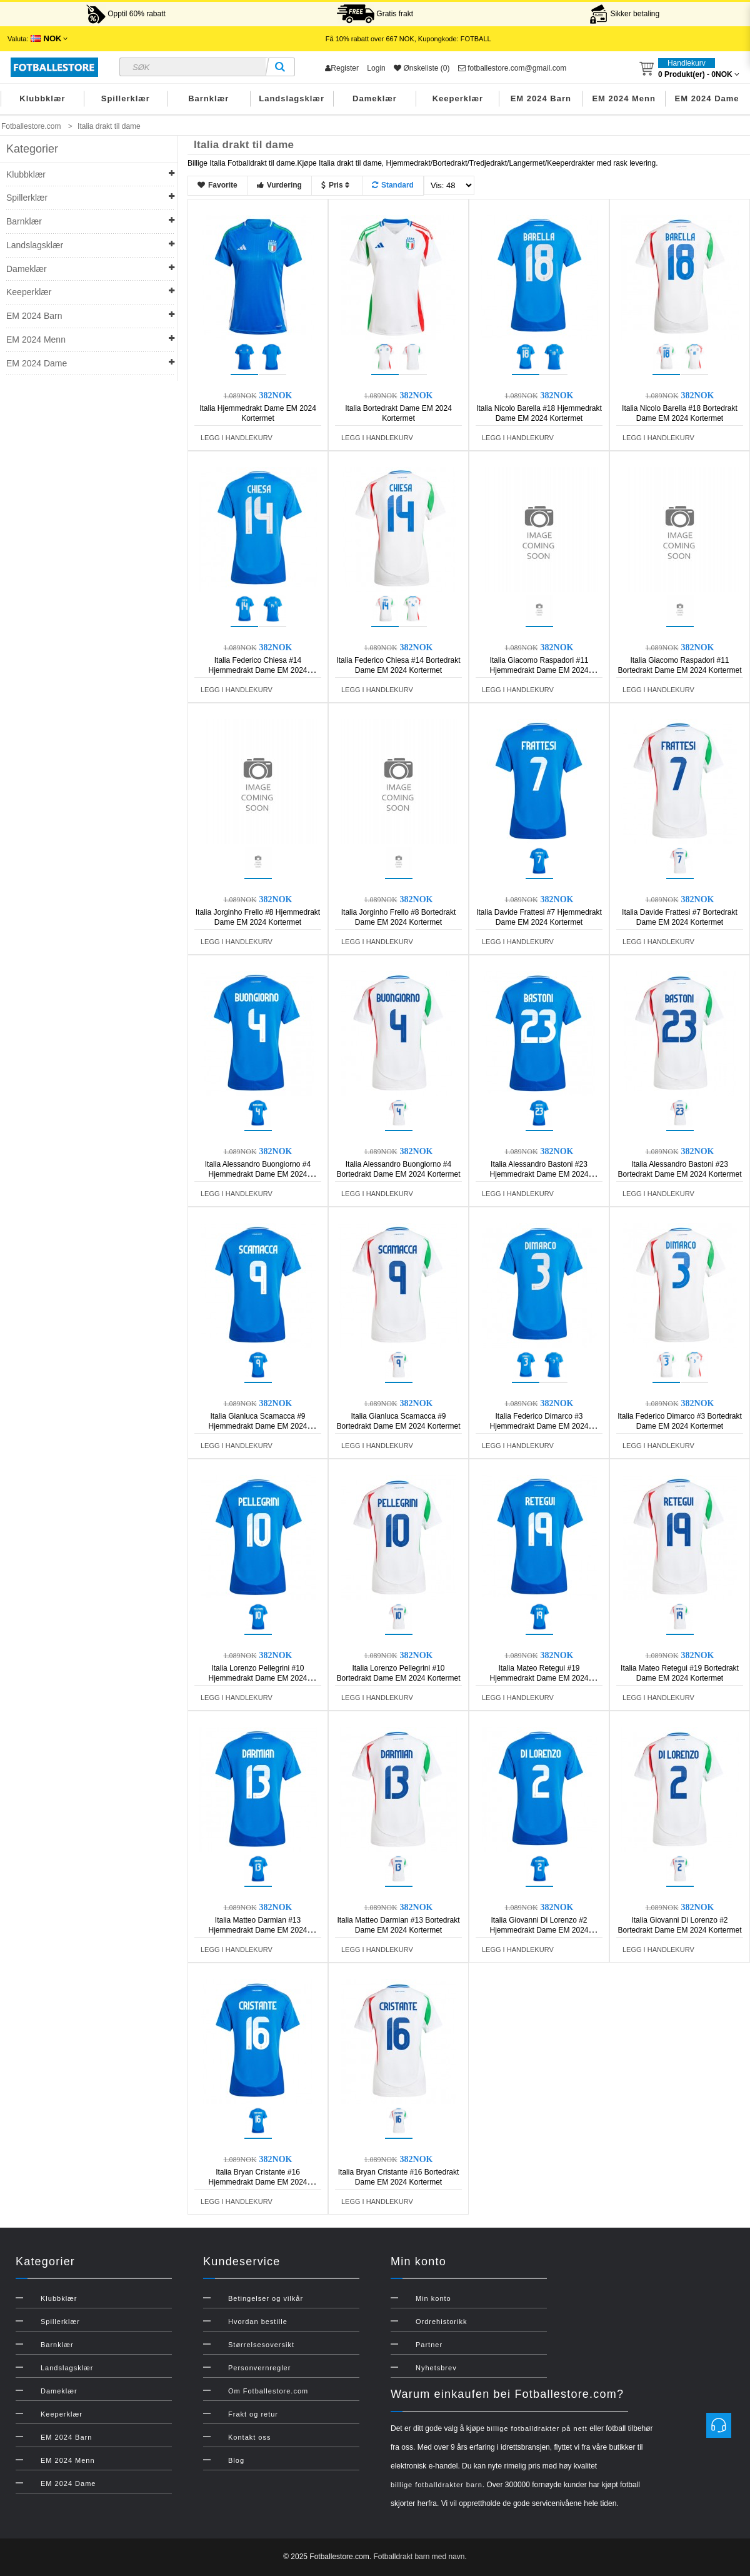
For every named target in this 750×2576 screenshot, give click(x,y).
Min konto (433, 2298)
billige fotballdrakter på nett (536, 2428)
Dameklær (374, 98)
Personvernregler (259, 2368)
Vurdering (279, 185)
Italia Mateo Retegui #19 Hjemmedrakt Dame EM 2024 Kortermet (538, 1678)
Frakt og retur (253, 2414)
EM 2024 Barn (541, 98)
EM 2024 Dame (707, 98)
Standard (393, 185)
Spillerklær (125, 98)
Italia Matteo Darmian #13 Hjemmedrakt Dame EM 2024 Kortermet (257, 1930)
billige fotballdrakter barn (436, 2484)
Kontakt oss (249, 2437)
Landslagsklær (291, 98)
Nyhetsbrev (436, 2368)
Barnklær (208, 98)
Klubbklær (42, 98)
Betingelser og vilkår (265, 2298)
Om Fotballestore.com (268, 2391)
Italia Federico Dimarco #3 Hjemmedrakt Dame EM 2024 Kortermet (538, 1426)
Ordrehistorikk (441, 2321)
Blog (236, 2460)
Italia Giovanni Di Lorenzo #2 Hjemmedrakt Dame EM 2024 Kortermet (538, 1930)
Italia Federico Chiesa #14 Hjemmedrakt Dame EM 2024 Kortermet (257, 670)
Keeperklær (458, 98)
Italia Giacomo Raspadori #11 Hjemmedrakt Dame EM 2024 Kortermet (538, 670)
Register (342, 68)
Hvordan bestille (258, 2321)
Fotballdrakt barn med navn (418, 2556)
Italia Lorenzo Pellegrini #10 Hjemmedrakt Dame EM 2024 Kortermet (257, 1678)
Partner (429, 2344)
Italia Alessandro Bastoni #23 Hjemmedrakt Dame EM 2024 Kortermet (538, 1174)
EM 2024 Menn (624, 98)
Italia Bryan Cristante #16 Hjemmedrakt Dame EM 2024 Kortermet (257, 2182)
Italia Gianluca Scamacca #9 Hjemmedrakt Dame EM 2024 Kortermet (257, 1426)
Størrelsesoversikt (261, 2344)
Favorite (218, 185)
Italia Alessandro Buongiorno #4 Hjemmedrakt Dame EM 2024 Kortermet (258, 1174)
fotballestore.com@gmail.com (512, 68)
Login (376, 68)
